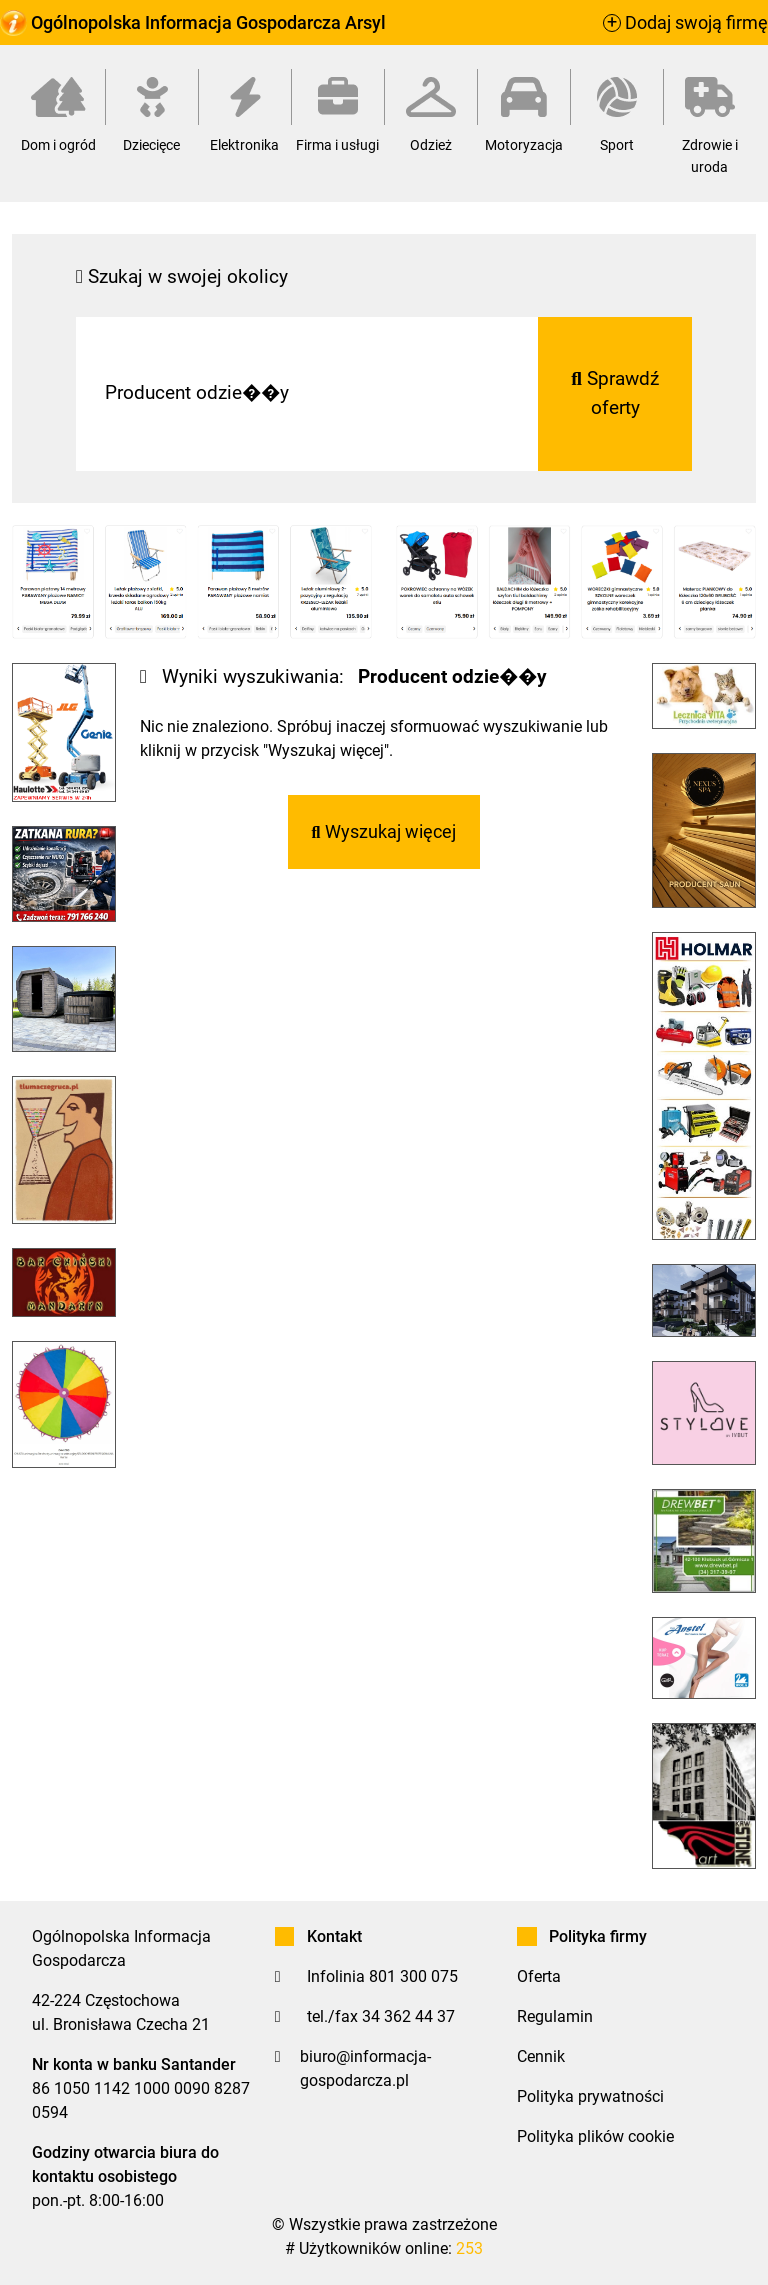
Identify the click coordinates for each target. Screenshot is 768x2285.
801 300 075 (413, 1976)
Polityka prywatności (590, 2096)
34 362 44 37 (408, 2016)
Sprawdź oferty (615, 393)
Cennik (541, 2056)
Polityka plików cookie (595, 2136)
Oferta (539, 1976)
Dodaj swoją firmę (685, 23)
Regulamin (555, 2016)
